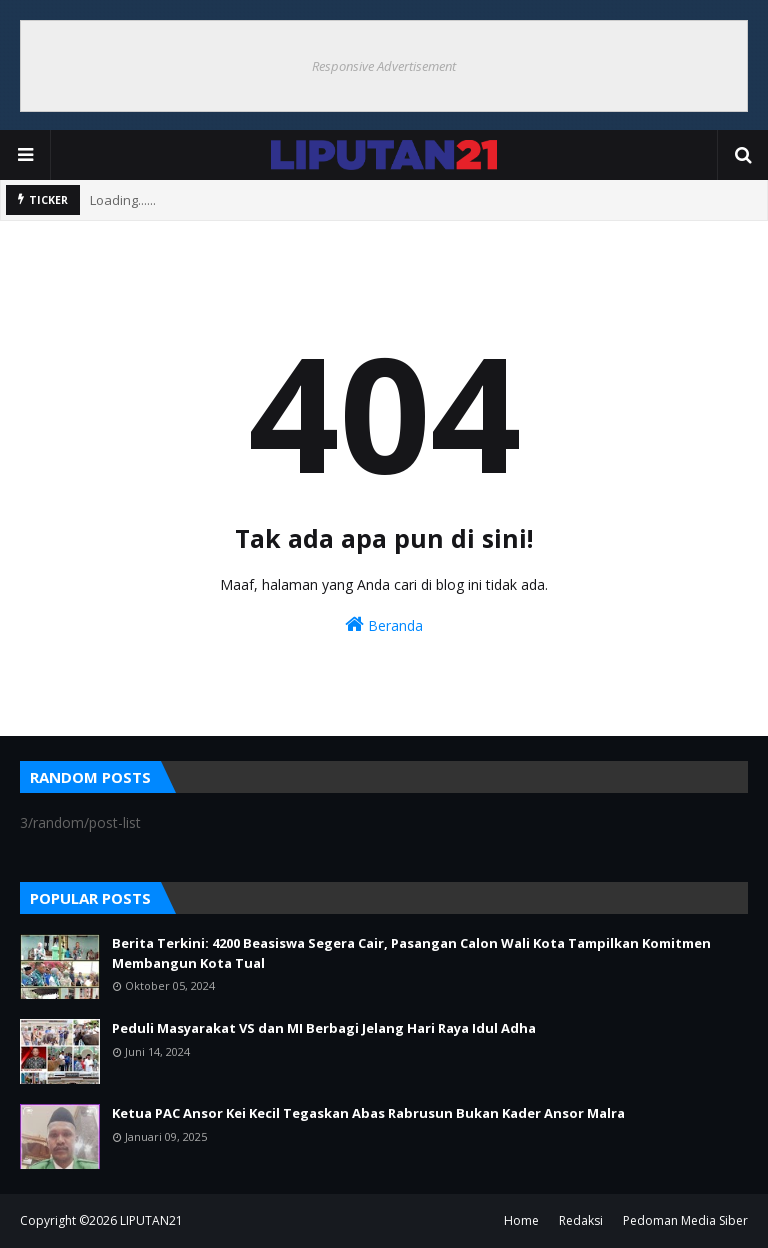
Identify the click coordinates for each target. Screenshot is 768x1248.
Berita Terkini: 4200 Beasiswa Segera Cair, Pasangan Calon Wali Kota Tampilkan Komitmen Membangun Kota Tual (411, 953)
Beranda (384, 624)
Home (521, 1220)
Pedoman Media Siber (685, 1220)
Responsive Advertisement (384, 66)
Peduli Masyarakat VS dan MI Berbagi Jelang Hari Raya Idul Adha (324, 1028)
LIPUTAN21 (151, 1220)
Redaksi (581, 1220)
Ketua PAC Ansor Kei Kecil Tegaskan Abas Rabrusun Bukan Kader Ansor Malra (368, 1113)
